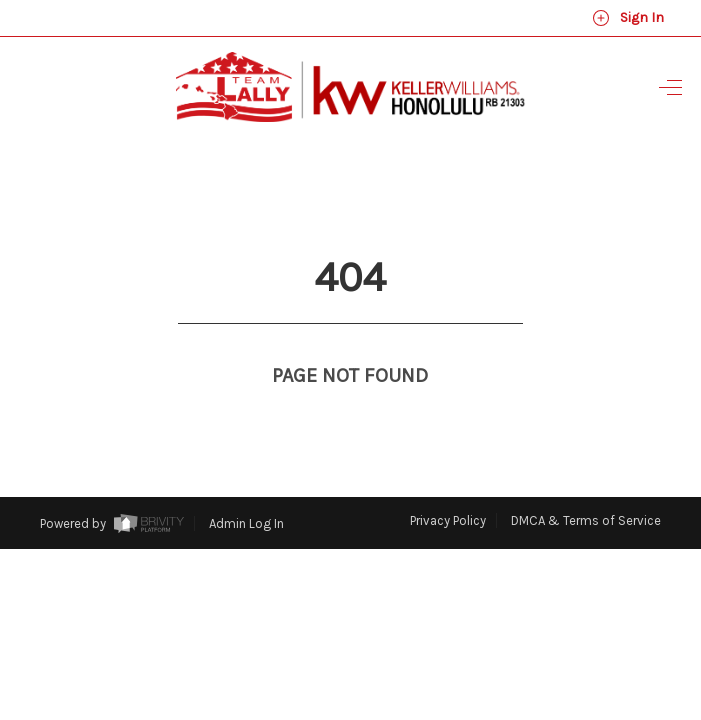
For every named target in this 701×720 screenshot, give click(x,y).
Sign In (628, 18)
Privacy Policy (448, 483)
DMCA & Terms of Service (586, 483)
